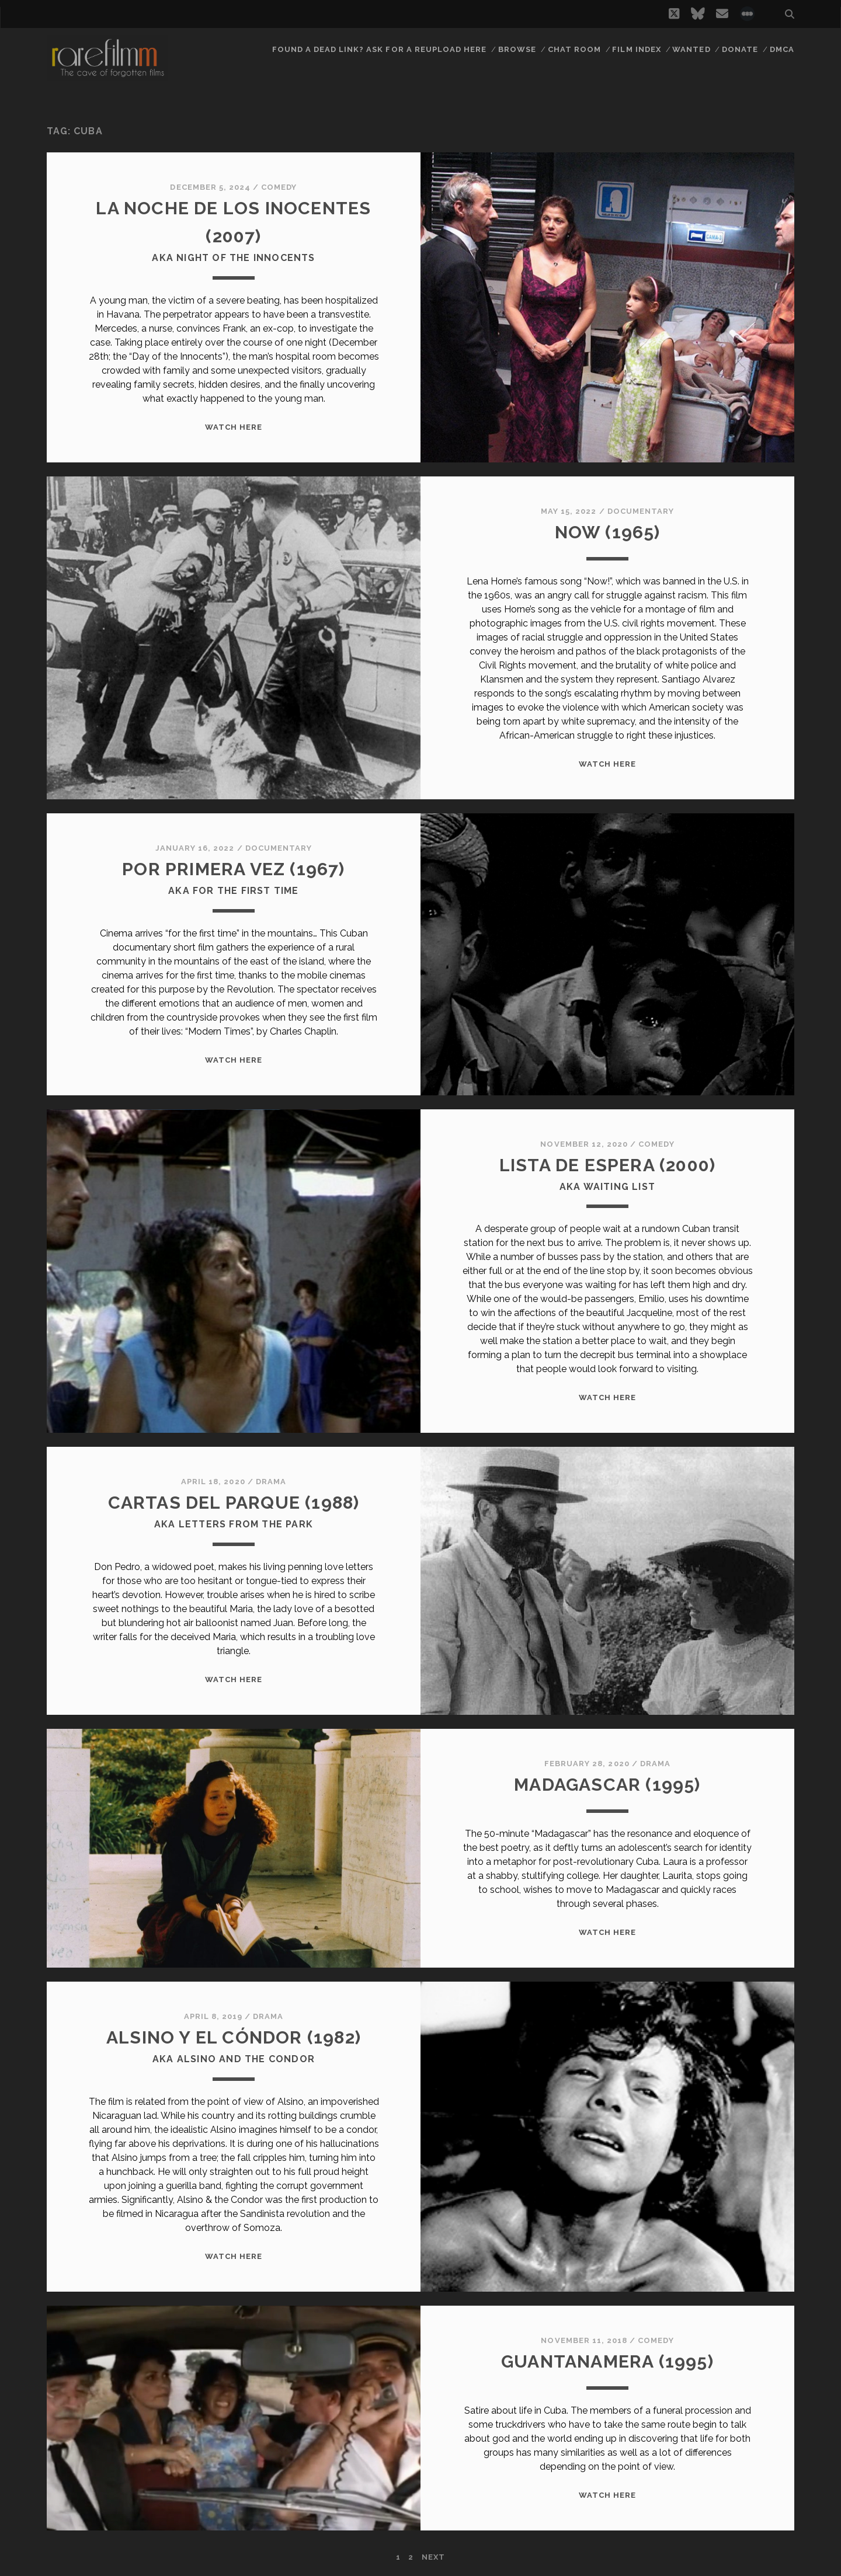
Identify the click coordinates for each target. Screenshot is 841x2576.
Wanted (691, 49)
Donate (740, 49)
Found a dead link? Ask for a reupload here (379, 49)
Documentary (640, 511)
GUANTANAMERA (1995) (607, 2361)
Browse (517, 49)
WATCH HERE (233, 427)
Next (433, 2557)
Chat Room (574, 49)
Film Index (636, 49)
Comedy (279, 187)
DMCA (782, 49)
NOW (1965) (608, 532)
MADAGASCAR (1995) (607, 1784)
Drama (271, 1481)
